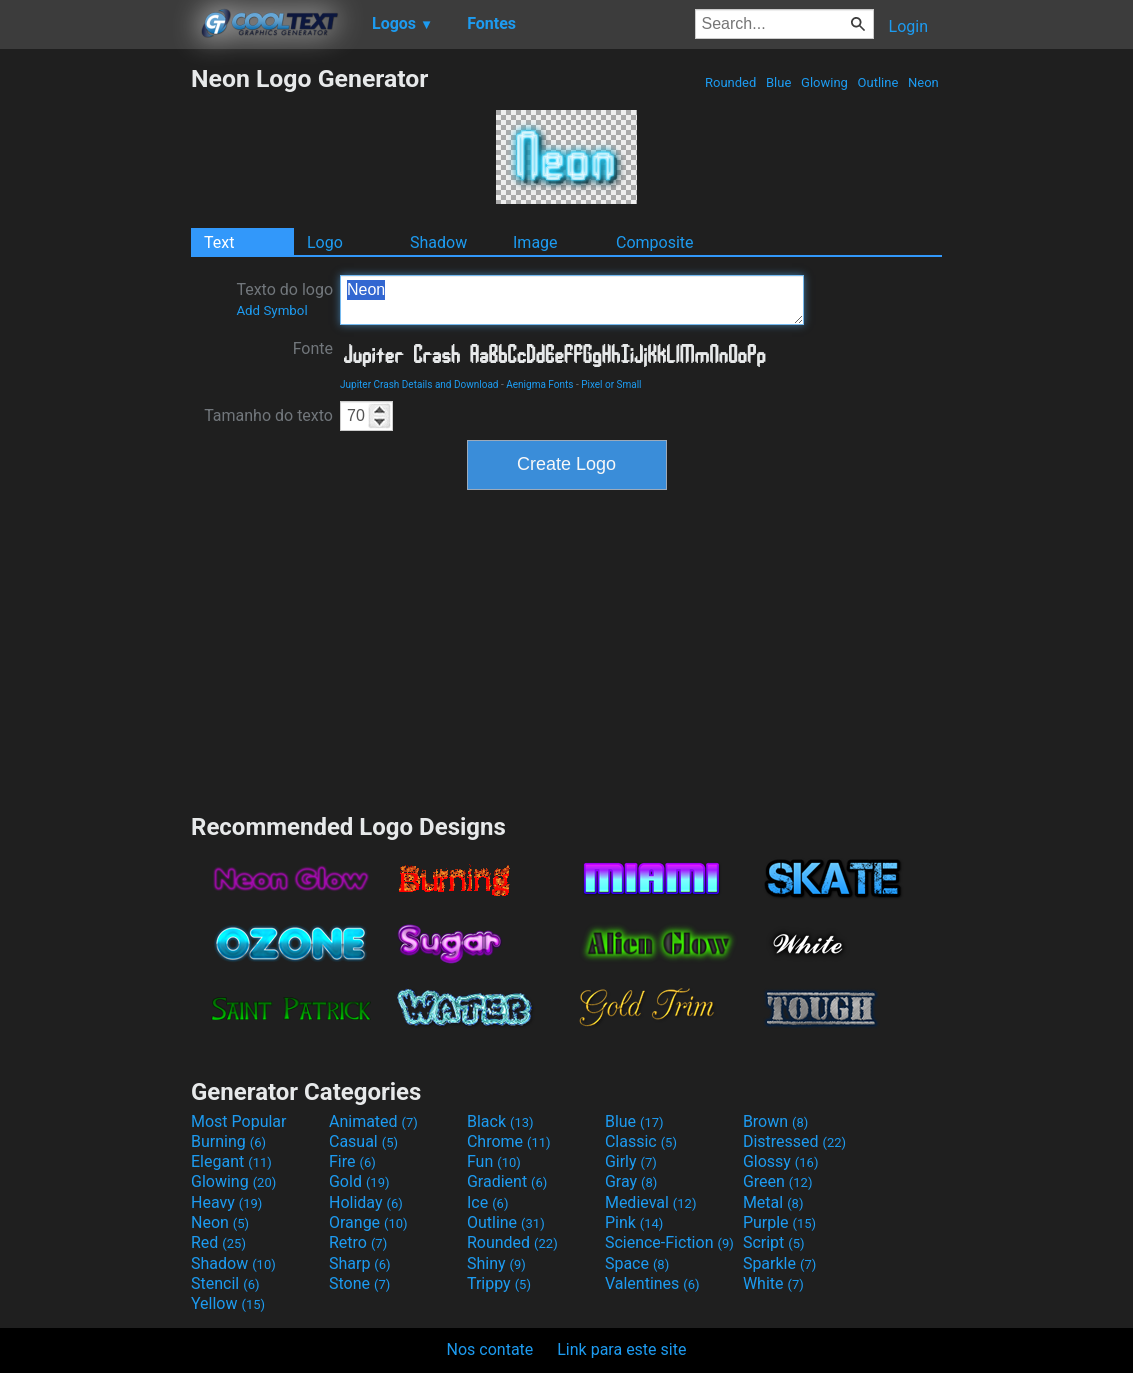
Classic (641, 1141)
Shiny (496, 1263)
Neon (923, 82)
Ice (487, 1202)
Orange (368, 1222)
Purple (779, 1222)
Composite (655, 242)
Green (778, 1181)
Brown (775, 1121)
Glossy (781, 1161)
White (773, 1283)
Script (774, 1242)
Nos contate (490, 1349)
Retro (358, 1242)
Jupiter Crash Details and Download (419, 384)
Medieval (651, 1202)
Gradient (507, 1181)
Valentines (652, 1283)
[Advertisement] (95, 364)
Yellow (228, 1303)
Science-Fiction (669, 1242)
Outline (877, 82)
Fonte (313, 348)
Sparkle (779, 1263)
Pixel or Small (611, 384)
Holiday (366, 1202)
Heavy (226, 1202)
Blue (779, 82)
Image (535, 242)
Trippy (499, 1283)
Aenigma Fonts (539, 384)
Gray (631, 1181)
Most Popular (239, 1121)
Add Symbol (271, 310)
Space (637, 1263)
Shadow (438, 242)
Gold (359, 1181)
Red (218, 1242)
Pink (634, 1222)
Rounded (731, 82)
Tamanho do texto (268, 415)
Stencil (225, 1283)
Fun (494, 1161)
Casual (363, 1141)
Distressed (794, 1141)
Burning (228, 1141)
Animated (373, 1121)
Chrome (509, 1141)
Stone (359, 1283)
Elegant (231, 1161)
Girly (631, 1161)
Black (500, 1121)
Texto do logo (284, 299)
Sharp (360, 1263)
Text (219, 242)
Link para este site (621, 1349)
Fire (352, 1161)
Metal (773, 1202)
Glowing (824, 82)
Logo (325, 242)
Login (908, 26)
